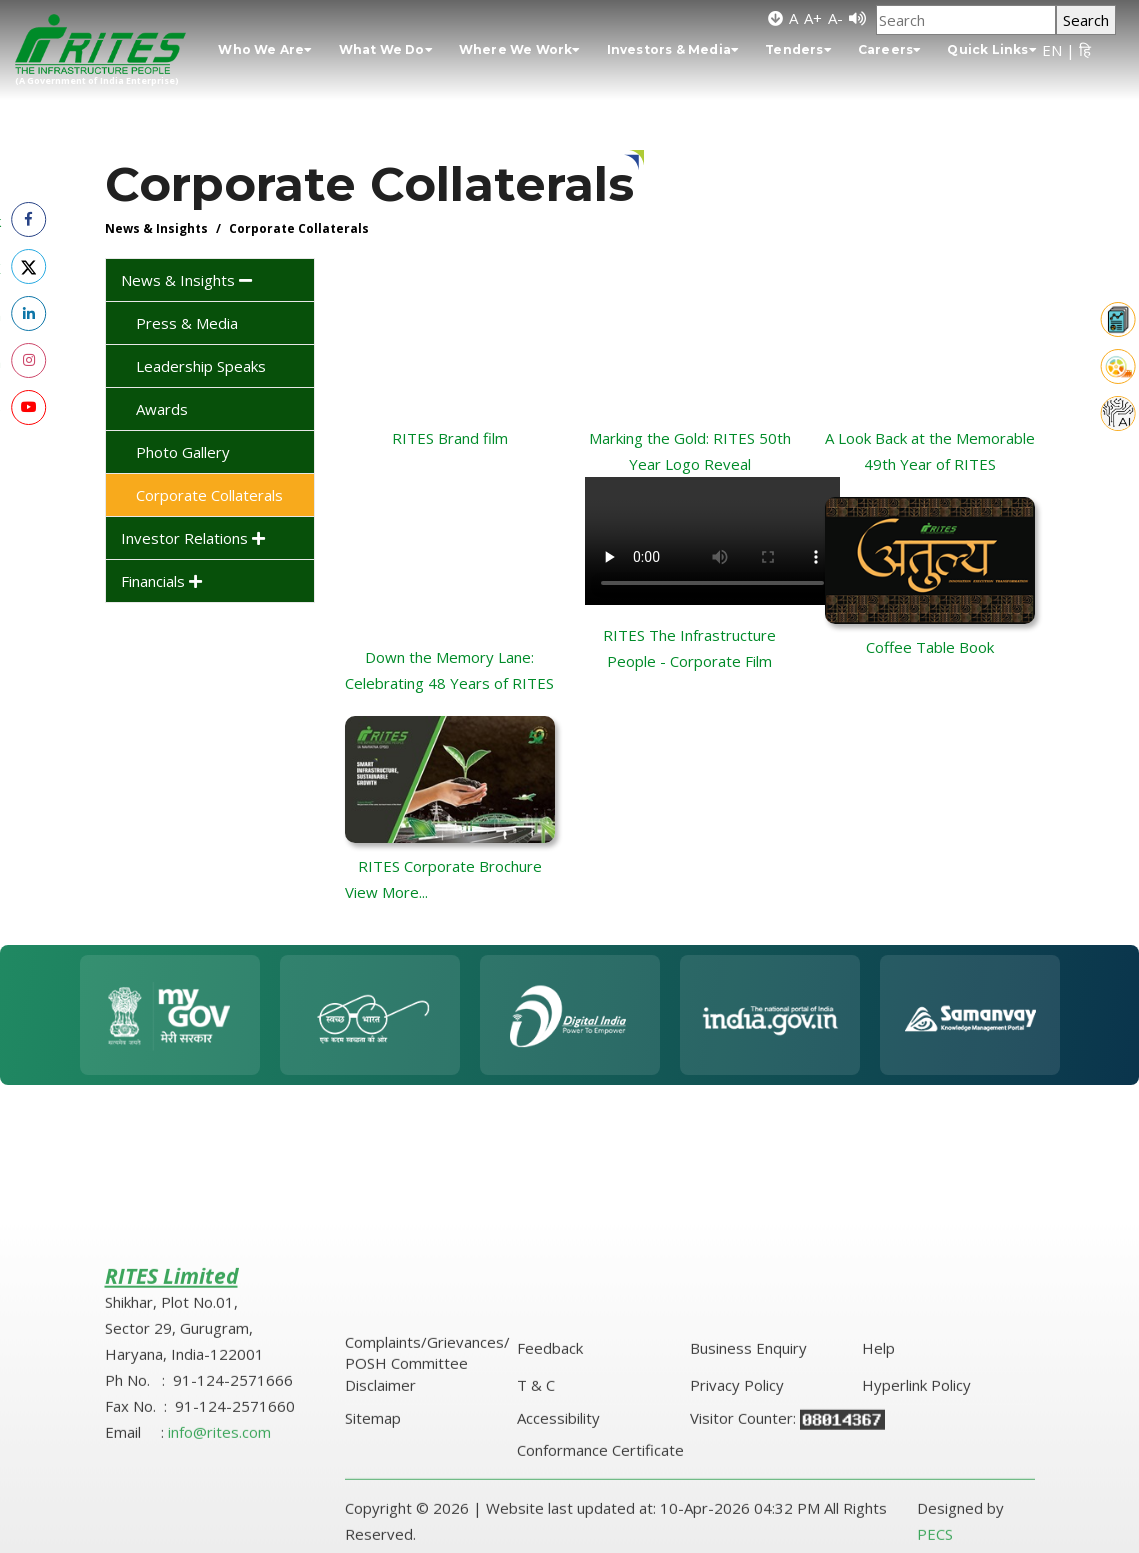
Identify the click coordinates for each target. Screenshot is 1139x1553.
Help (878, 1517)
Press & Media (187, 323)
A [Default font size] (793, 18)
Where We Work (520, 49)
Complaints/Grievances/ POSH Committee (427, 1521)
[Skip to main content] (775, 18)
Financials (161, 581)
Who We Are (265, 49)
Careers (890, 49)
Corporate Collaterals (209, 495)
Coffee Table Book (930, 647)
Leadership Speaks (201, 366)
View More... (386, 892)
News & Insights (186, 280)
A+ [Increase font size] (813, 18)
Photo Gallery (183, 452)
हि (1085, 50)
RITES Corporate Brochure (450, 866)
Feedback (550, 1517)
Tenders (798, 49)
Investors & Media (673, 49)
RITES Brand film (450, 438)
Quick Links (991, 49)
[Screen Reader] (857, 18)
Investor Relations (193, 538)
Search (1086, 20)
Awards (162, 409)
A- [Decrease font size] (835, 18)
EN (1052, 50)
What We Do (386, 49)
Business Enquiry (748, 1517)
